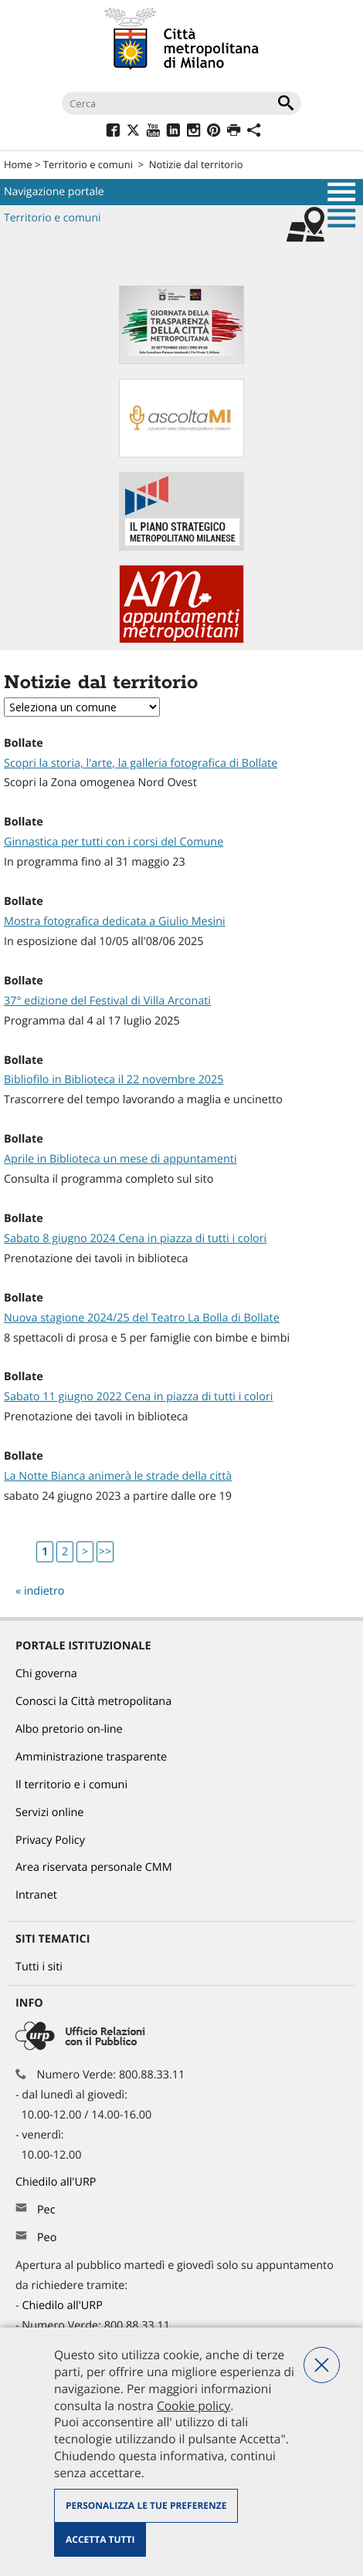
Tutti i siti (39, 1967)
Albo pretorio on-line (69, 1729)
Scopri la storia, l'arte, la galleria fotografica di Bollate (140, 763)
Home (18, 164)
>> (105, 1552)
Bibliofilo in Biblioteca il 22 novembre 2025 (114, 1079)
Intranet (36, 1895)
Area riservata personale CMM (93, 1867)
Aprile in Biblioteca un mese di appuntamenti (120, 1159)
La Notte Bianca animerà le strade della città (118, 1476)
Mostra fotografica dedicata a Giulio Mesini (115, 921)
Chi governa (46, 1673)
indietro (44, 1591)
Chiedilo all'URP (57, 2182)
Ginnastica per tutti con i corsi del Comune (113, 842)
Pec (46, 2210)
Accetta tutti (100, 2539)
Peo (46, 2237)
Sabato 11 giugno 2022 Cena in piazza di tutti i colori (138, 1396)
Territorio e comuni (88, 164)
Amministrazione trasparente (91, 1757)
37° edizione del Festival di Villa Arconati (107, 1001)
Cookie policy (193, 2405)
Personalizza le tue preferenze (146, 2505)
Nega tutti (322, 2365)
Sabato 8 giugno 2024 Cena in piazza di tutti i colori (135, 1238)
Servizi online (49, 1812)
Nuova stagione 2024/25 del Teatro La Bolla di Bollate (142, 1318)
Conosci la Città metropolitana (93, 1701)
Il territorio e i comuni (71, 1785)
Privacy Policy (50, 1840)
